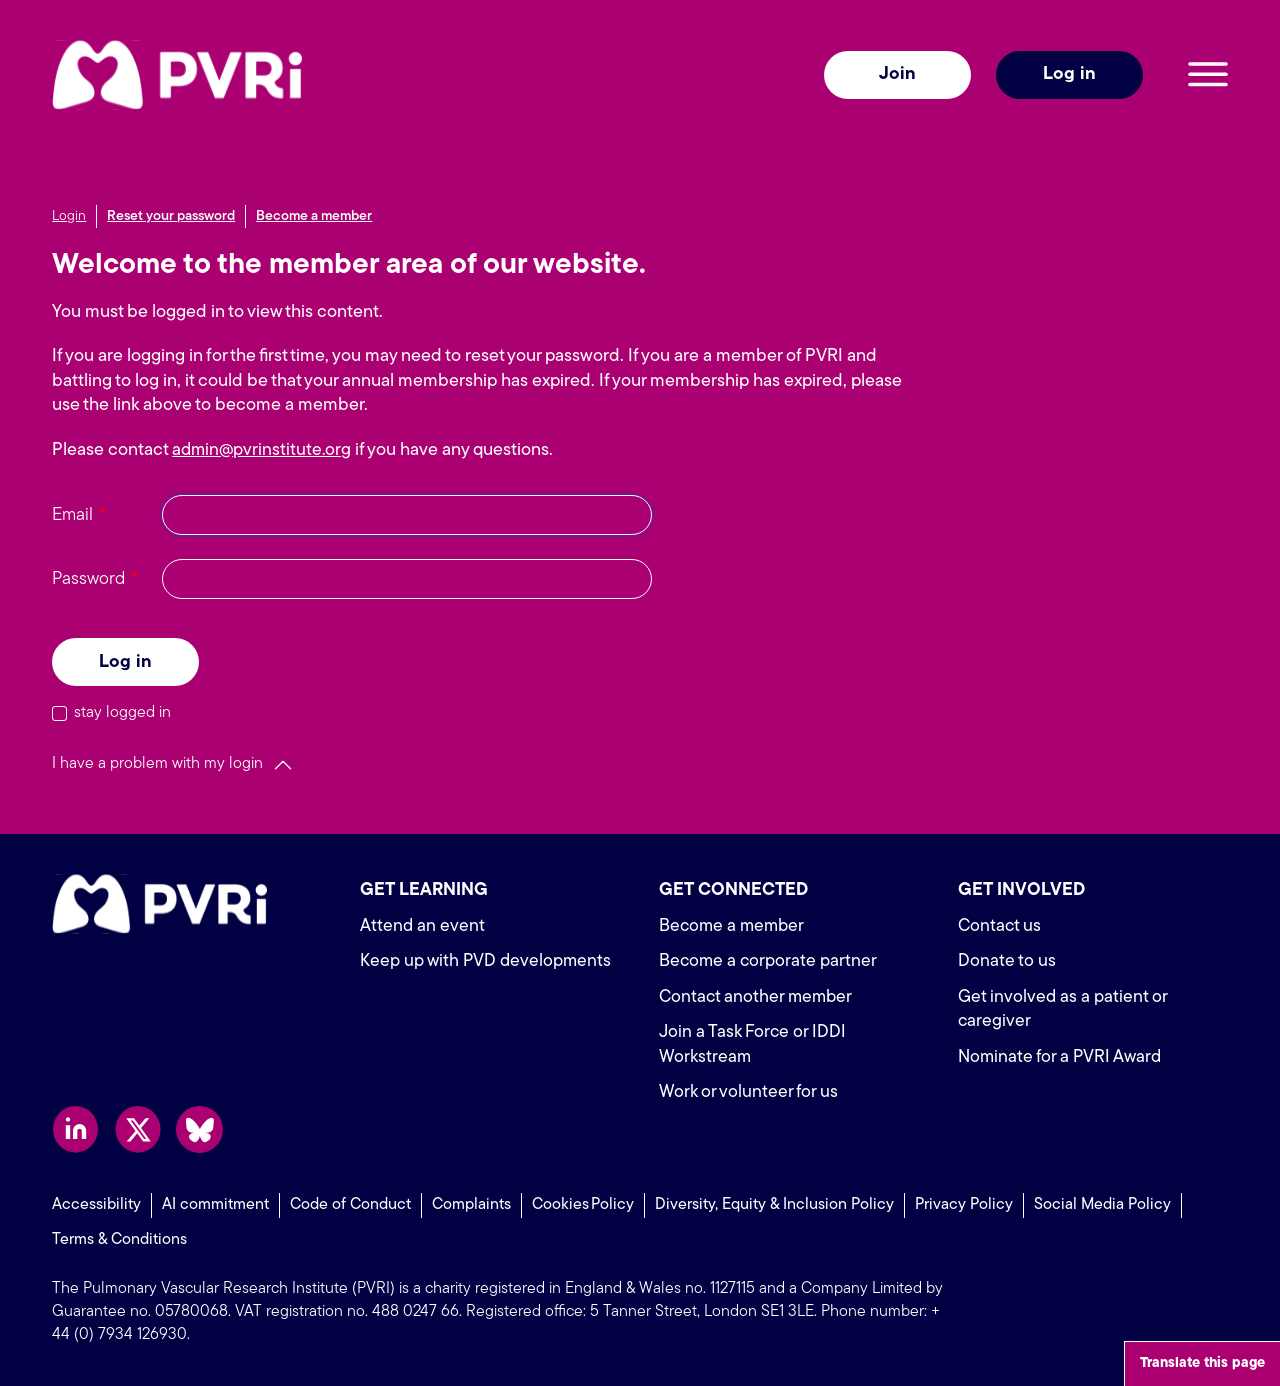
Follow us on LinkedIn (75, 1129)
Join (897, 74)
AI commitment (215, 1205)
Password (88, 579)
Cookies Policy (583, 1205)
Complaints (471, 1205)
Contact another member (758, 997)
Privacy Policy (964, 1205)
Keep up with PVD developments (487, 961)
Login (69, 216)
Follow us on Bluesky (199, 1129)
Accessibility (96, 1205)
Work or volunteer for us (749, 1092)
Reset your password (171, 216)
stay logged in (122, 713)
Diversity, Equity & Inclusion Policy (774, 1205)
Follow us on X (137, 1129)
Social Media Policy (1102, 1205)
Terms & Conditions (119, 1239)
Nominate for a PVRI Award (1062, 1057)
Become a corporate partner (769, 961)
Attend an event (423, 926)
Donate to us (1007, 961)
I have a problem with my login (157, 764)
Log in (1069, 74)
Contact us (1000, 926)
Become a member (314, 216)
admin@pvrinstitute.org (263, 450)
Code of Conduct (350, 1205)
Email (72, 515)
